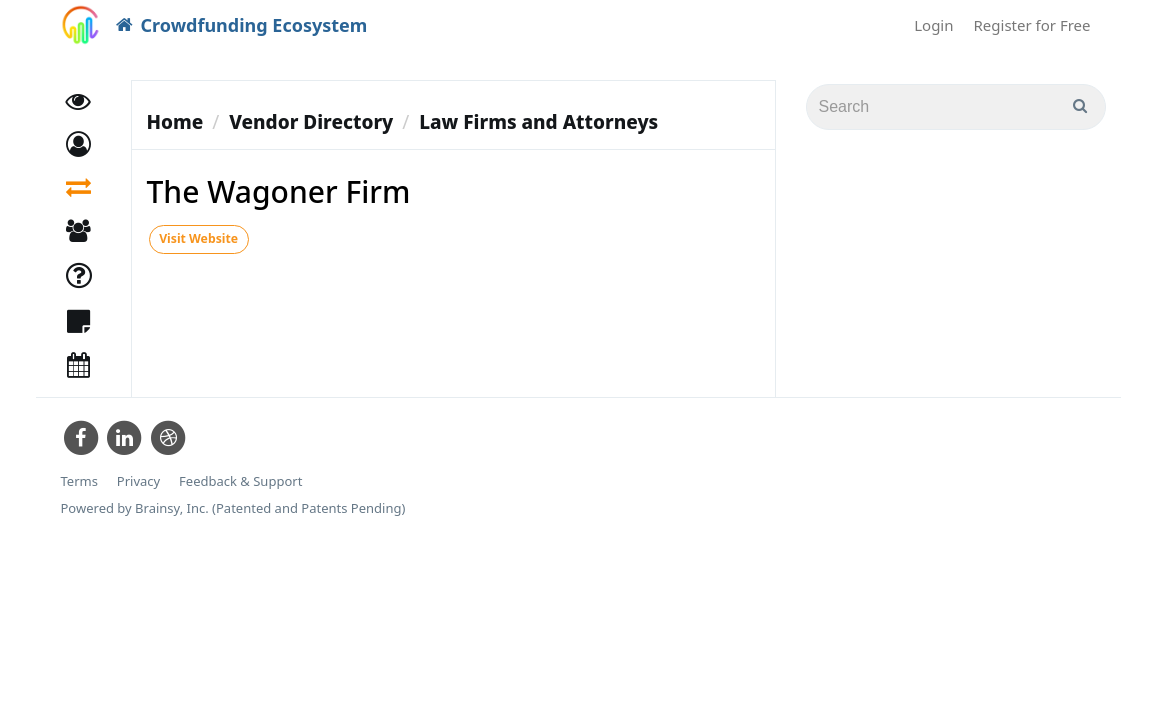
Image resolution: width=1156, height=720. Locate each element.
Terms (79, 494)
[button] (78, 147)
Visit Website (198, 239)
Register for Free (1032, 25)
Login (933, 25)
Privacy (138, 494)
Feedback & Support (240, 494)
